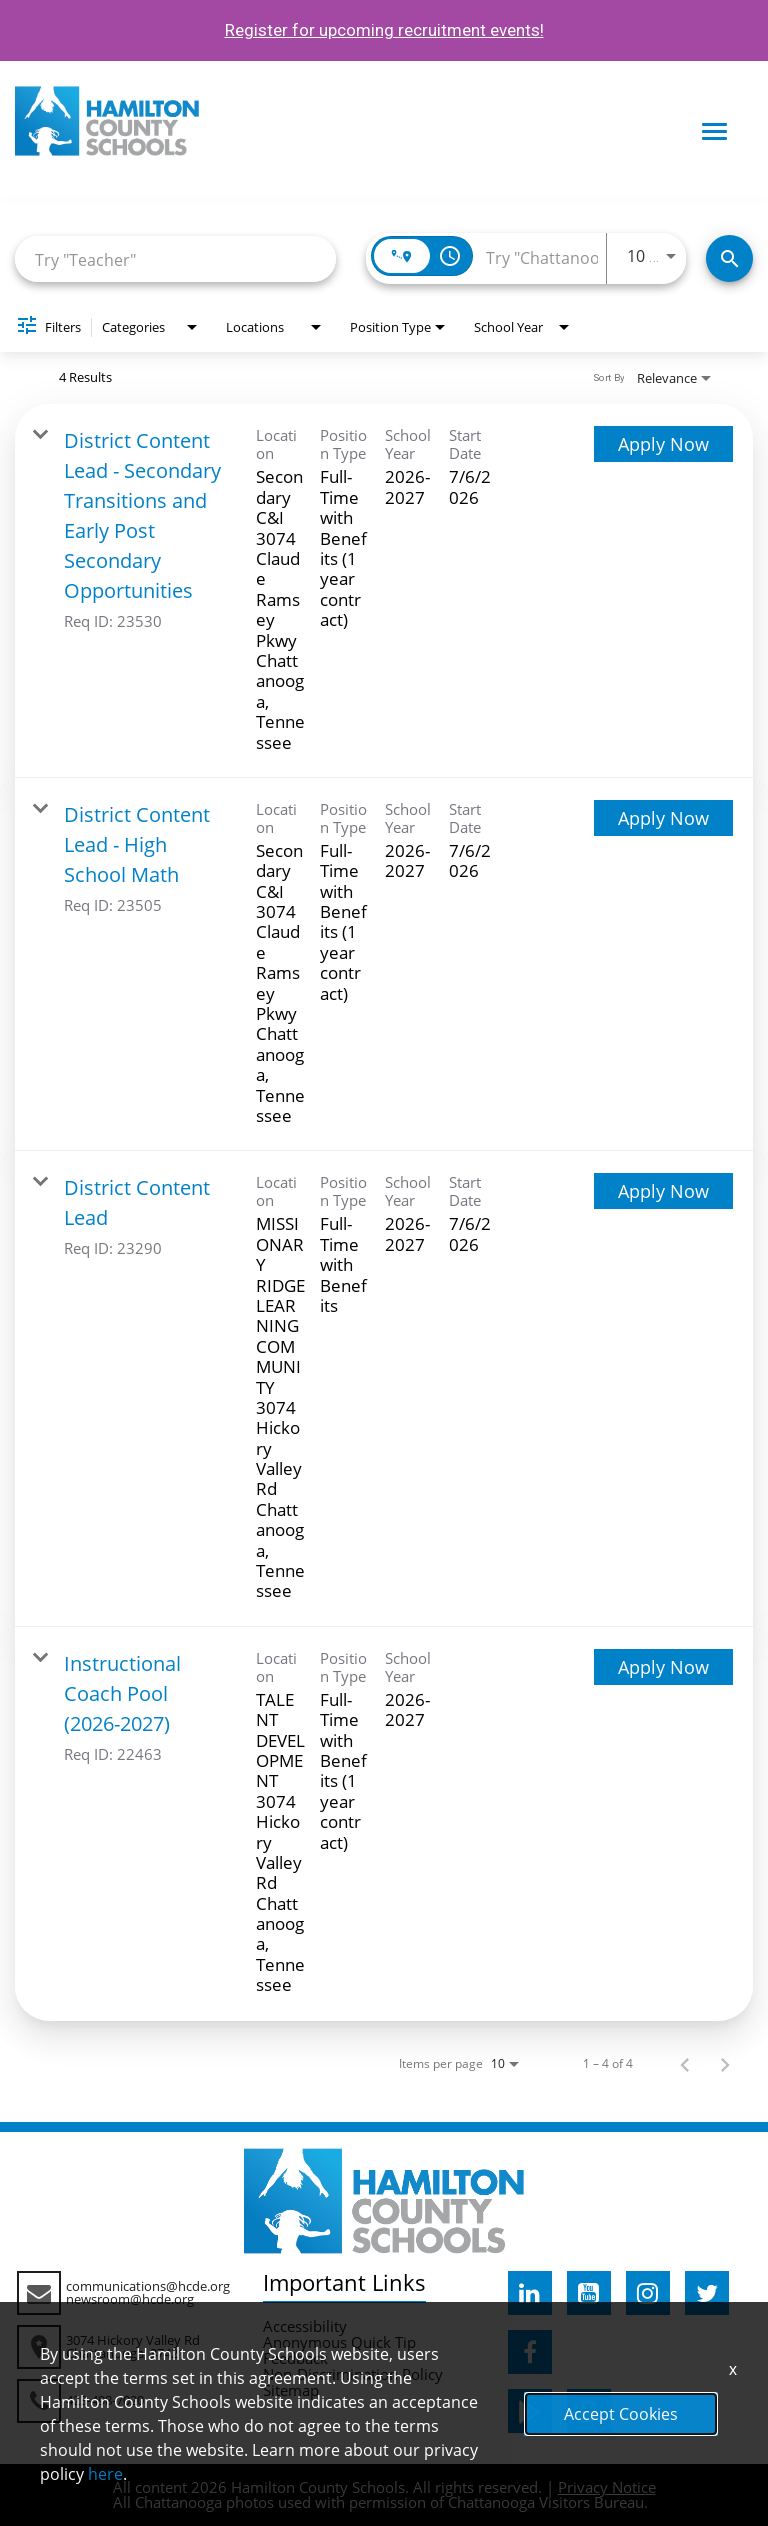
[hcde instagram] (648, 2293)
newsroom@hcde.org (130, 2299)
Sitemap (291, 2390)
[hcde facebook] (530, 2352)
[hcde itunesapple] (589, 2411)
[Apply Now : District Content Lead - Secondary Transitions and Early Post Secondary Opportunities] (663, 444)
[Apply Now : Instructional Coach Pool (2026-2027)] (663, 1667)
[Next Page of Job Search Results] (725, 2064)
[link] (384, 590)
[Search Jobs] (729, 258)
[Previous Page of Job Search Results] (685, 2064)
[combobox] (175, 259)
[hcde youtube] (589, 2293)
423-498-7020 (105, 2400)
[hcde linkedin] (530, 2293)
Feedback (295, 2358)
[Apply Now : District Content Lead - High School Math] (663, 818)
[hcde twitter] (707, 2293)
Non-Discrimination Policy (353, 2374)
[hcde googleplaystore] (530, 2411)
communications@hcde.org (148, 2286)
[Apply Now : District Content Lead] (663, 1191)
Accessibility (305, 2326)
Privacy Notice (607, 2487)
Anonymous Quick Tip (339, 2342)
